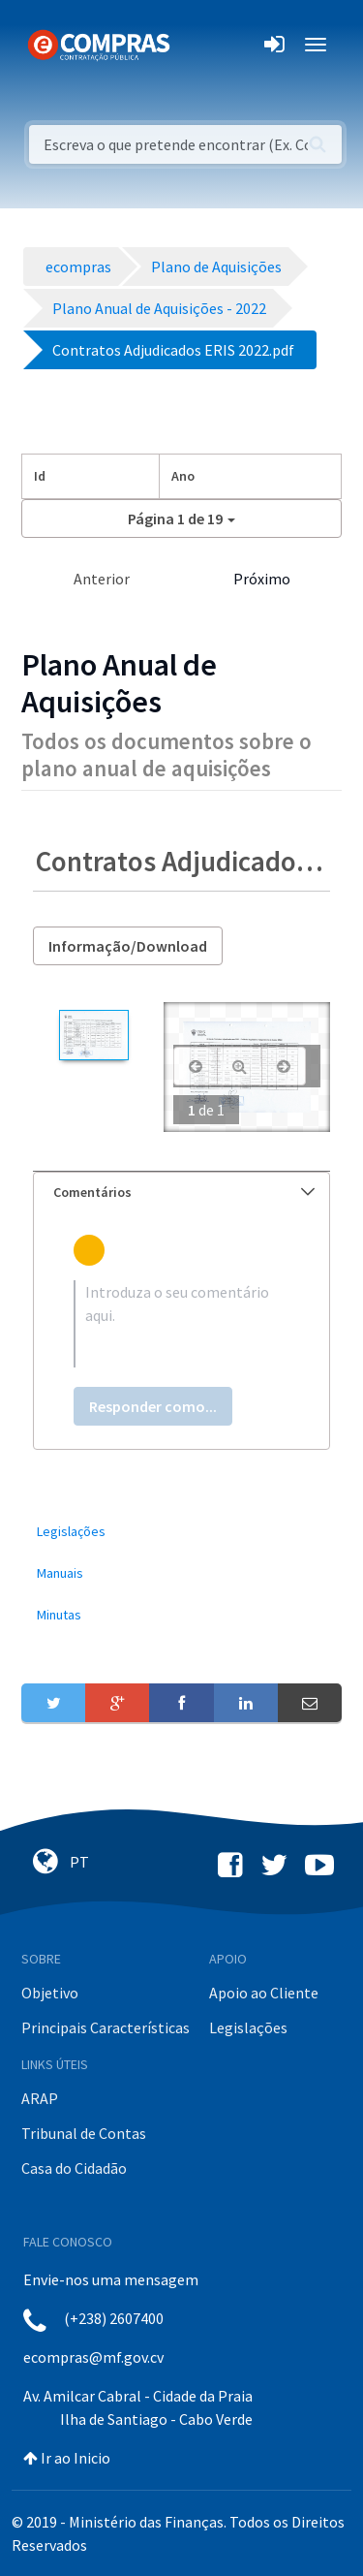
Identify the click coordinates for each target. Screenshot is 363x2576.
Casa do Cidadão (74, 2168)
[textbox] (181, 1323)
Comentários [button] (184, 1192)
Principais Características (105, 2027)
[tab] (181, 1192)
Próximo (261, 578)
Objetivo (49, 1992)
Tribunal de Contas (83, 2133)
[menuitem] (181, 1532)
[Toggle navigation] (197, 44)
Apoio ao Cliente (263, 1992)
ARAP (39, 2098)
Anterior (102, 578)
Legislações (248, 2027)
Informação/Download (127, 946)
